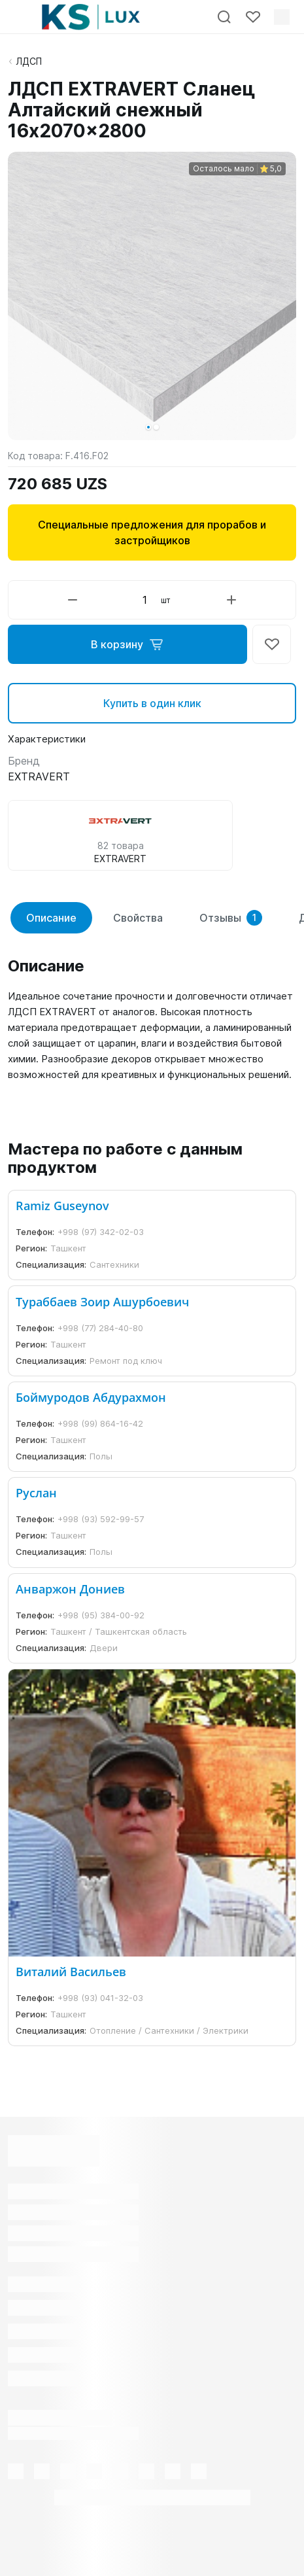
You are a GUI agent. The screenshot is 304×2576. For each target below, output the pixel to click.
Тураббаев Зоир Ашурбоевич (102, 1302)
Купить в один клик (152, 703)
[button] (148, 427)
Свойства (138, 917)
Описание (51, 917)
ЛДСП (29, 61)
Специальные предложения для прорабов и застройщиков (152, 532)
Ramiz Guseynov (62, 1205)
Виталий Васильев (71, 1971)
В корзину (127, 644)
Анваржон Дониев (70, 1589)
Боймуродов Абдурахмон (91, 1397)
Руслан (36, 1493)
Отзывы (230, 918)
